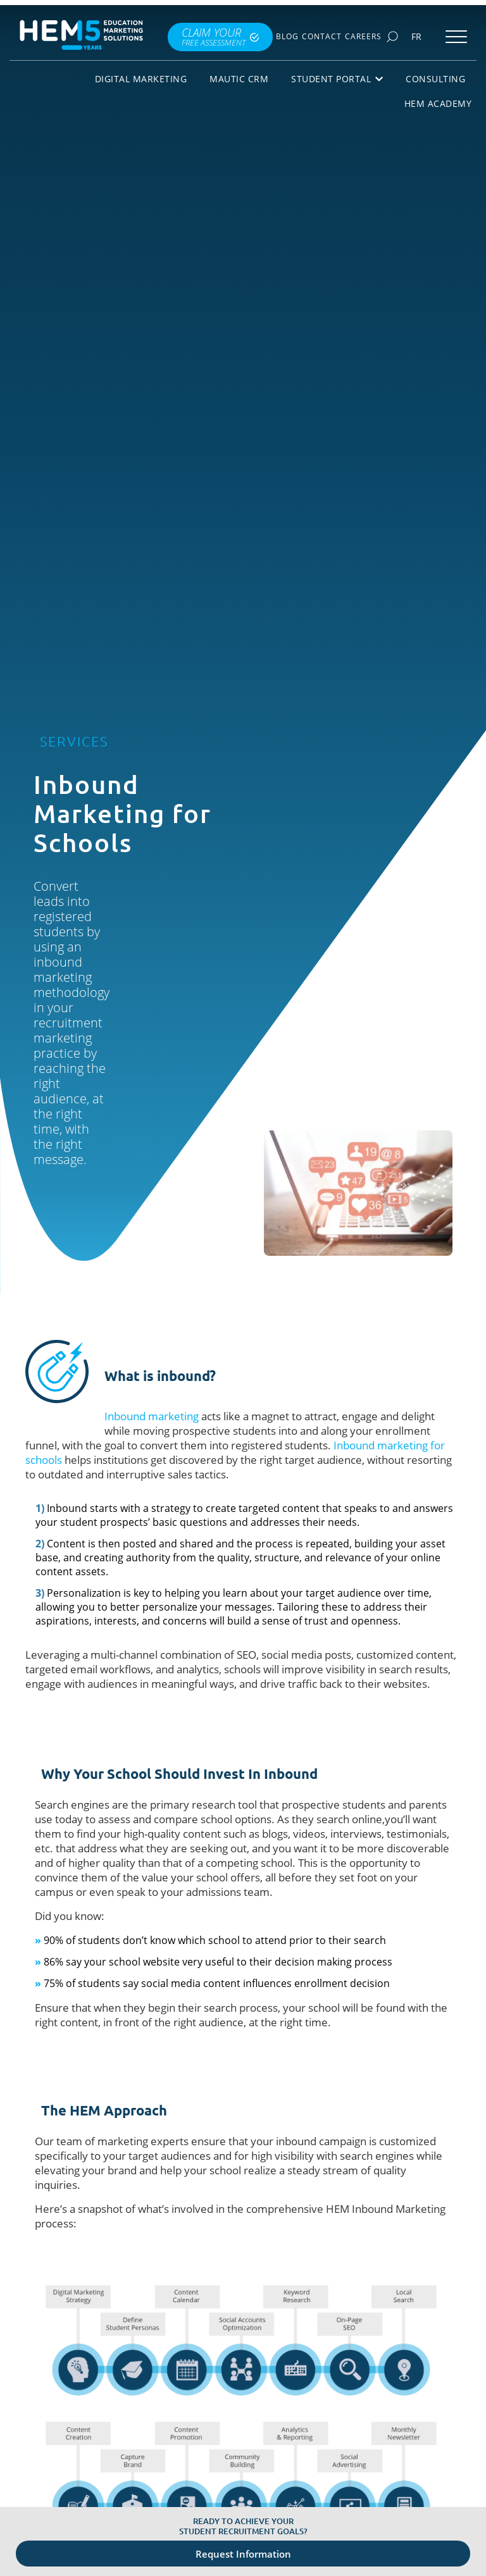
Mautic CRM (238, 79)
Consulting (435, 79)
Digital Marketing (141, 79)
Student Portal (337, 79)
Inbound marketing (151, 1416)
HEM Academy (438, 103)
